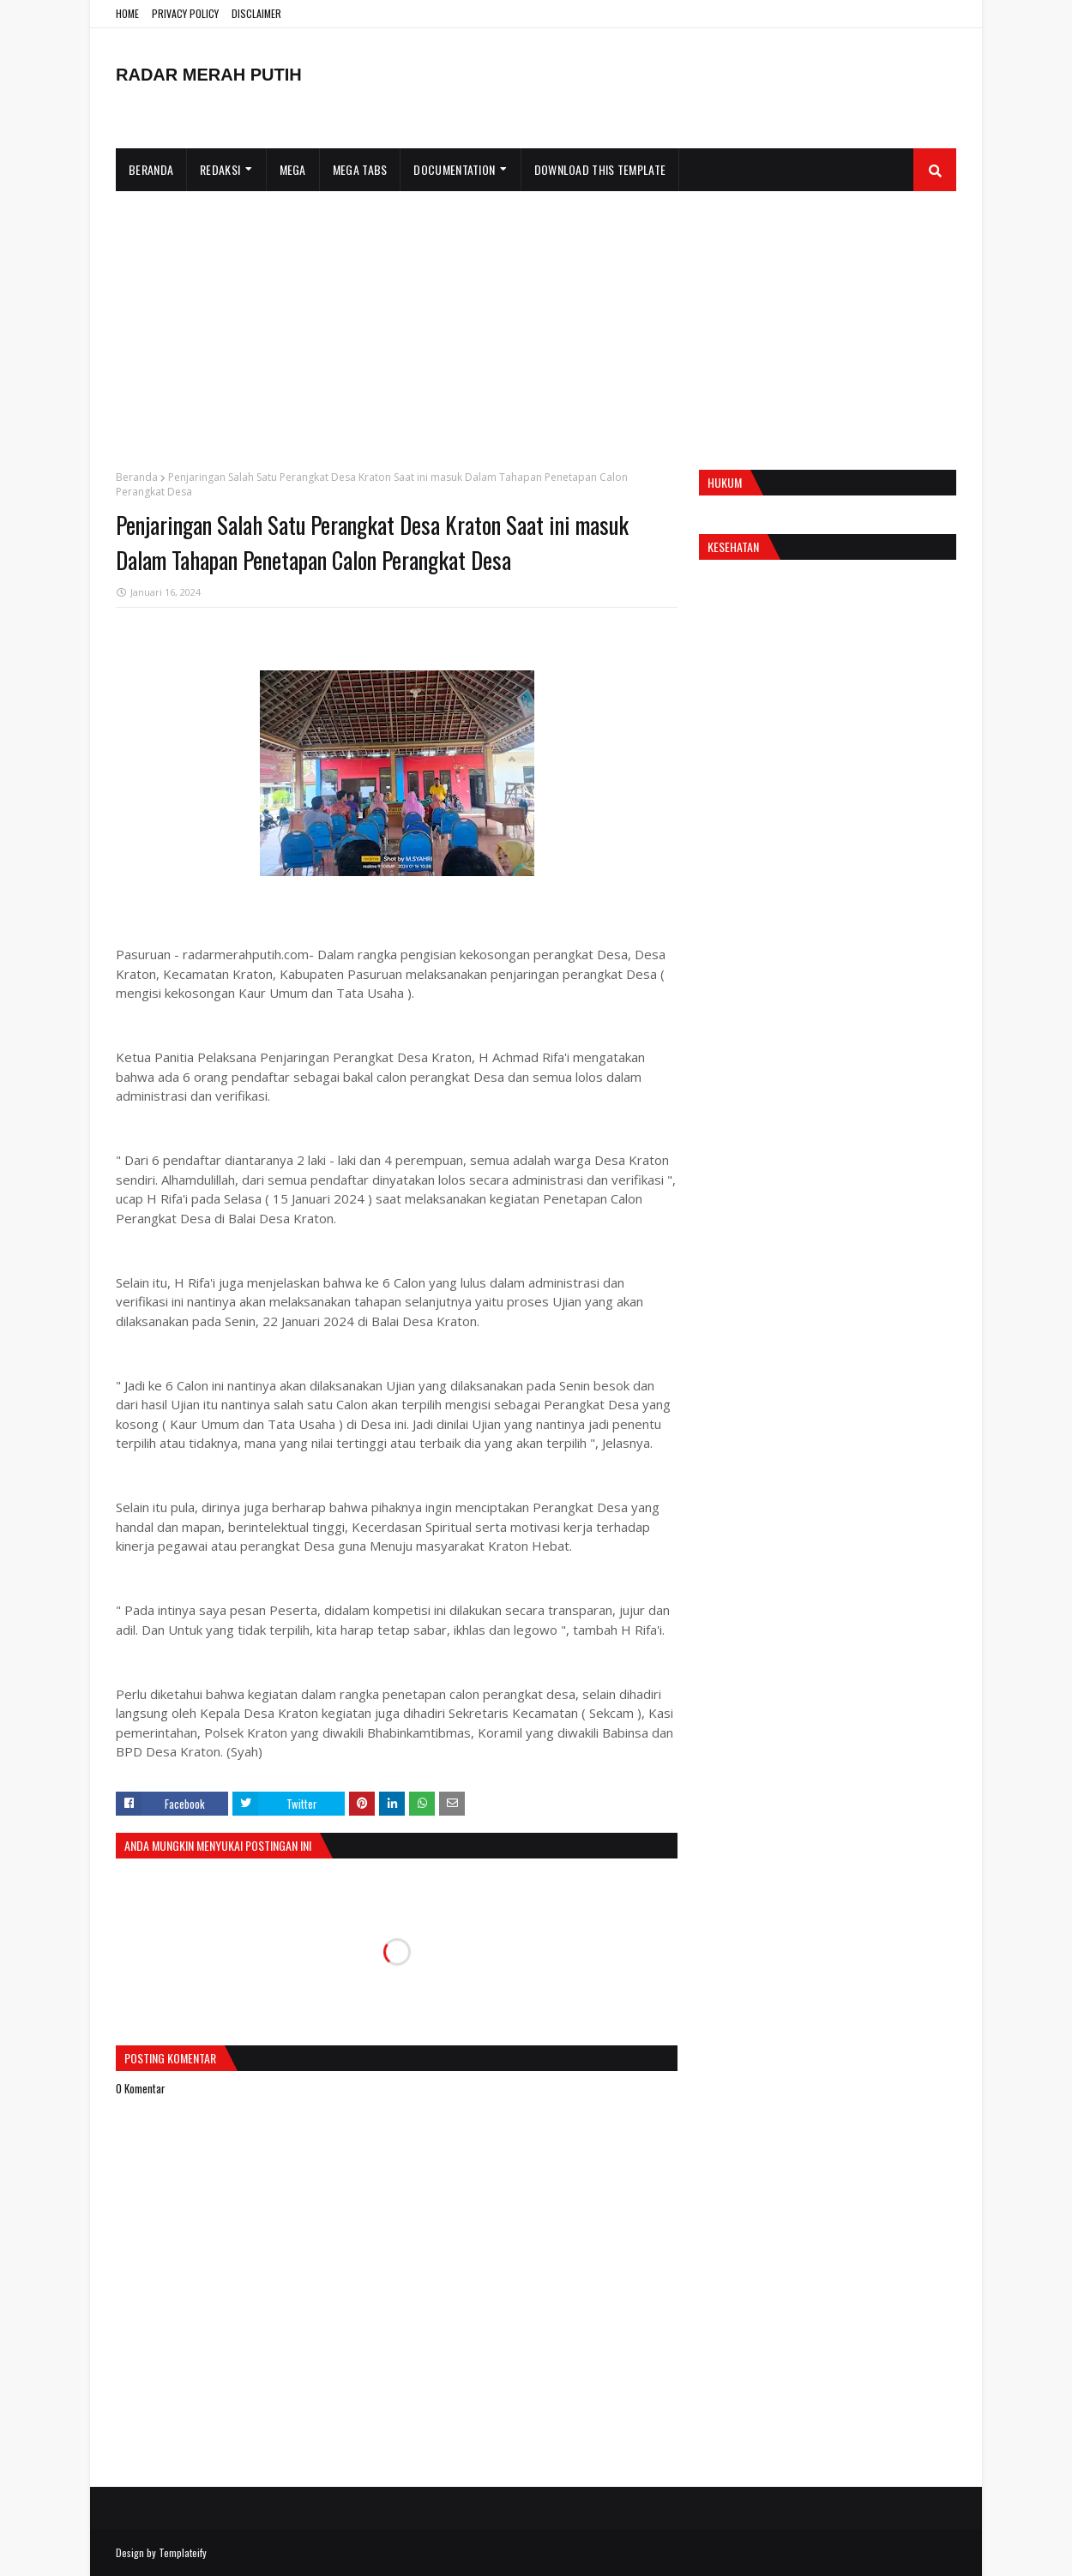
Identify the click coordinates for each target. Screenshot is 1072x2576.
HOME (127, 13)
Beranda (137, 477)
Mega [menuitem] (293, 169)
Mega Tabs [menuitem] (360, 169)
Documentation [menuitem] (454, 169)
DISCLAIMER (256, 13)
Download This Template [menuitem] (600, 169)
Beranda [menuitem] (151, 169)
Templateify (183, 2552)
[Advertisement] (536, 320)
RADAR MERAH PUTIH (209, 74)
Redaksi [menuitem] (220, 169)
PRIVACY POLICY (185, 13)
